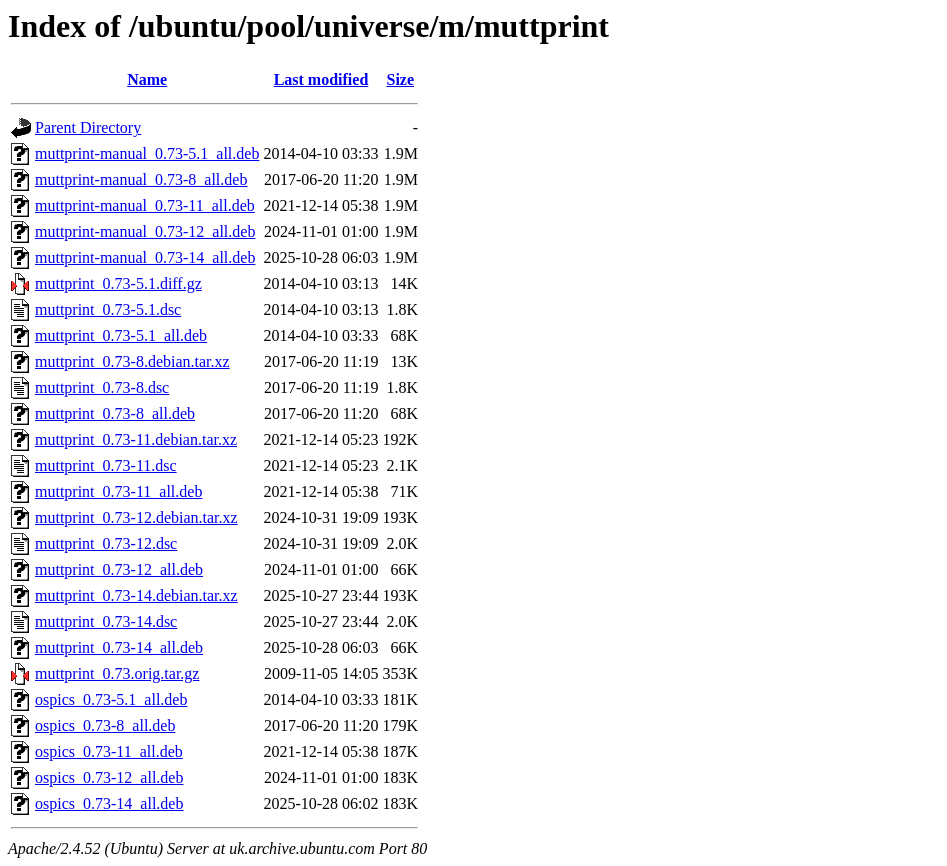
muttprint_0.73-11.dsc (106, 465)
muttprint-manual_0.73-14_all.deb (145, 257)
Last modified (321, 79)
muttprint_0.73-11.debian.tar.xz (136, 439)
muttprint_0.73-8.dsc (102, 387)
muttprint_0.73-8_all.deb (115, 413)
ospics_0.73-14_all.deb (109, 803)
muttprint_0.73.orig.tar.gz (117, 673)
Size (401, 79)
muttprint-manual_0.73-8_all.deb (141, 179)
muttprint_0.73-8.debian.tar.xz (132, 361)
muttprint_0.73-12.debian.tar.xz (136, 517)
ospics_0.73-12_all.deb (109, 777)
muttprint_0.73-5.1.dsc (108, 309)
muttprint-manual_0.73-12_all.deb (145, 231)
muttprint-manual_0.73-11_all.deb (145, 205)
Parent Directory (88, 127)
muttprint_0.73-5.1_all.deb (121, 335)
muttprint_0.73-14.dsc (106, 621)
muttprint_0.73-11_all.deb (118, 491)
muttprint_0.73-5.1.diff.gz (118, 283)
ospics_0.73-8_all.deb (105, 725)
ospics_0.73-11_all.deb (109, 751)
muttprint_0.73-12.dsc (106, 543)
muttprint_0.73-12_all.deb (119, 569)
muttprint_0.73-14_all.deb (119, 647)
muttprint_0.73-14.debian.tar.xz (136, 595)
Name (147, 79)
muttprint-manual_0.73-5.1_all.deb (147, 153)
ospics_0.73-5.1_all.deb (111, 699)
